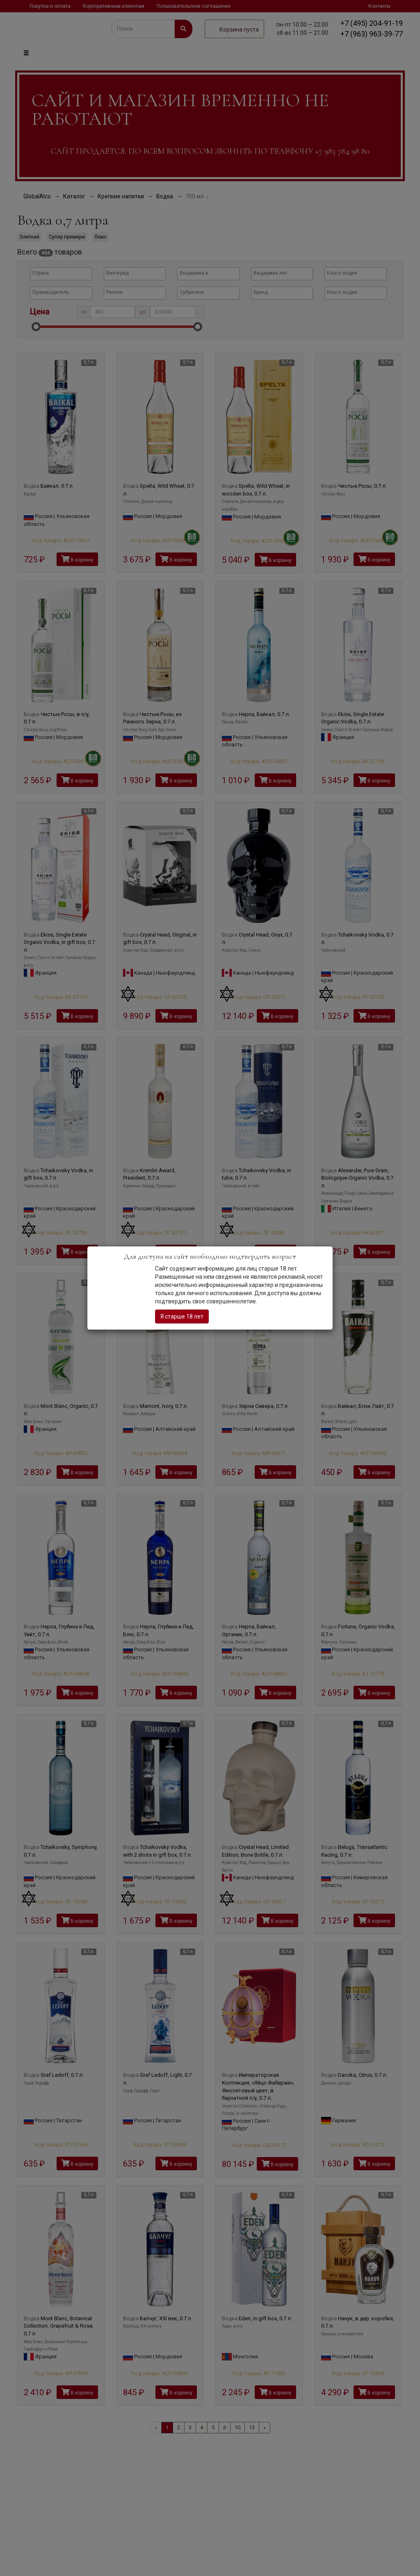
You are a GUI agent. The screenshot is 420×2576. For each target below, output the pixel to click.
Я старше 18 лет (181, 1316)
